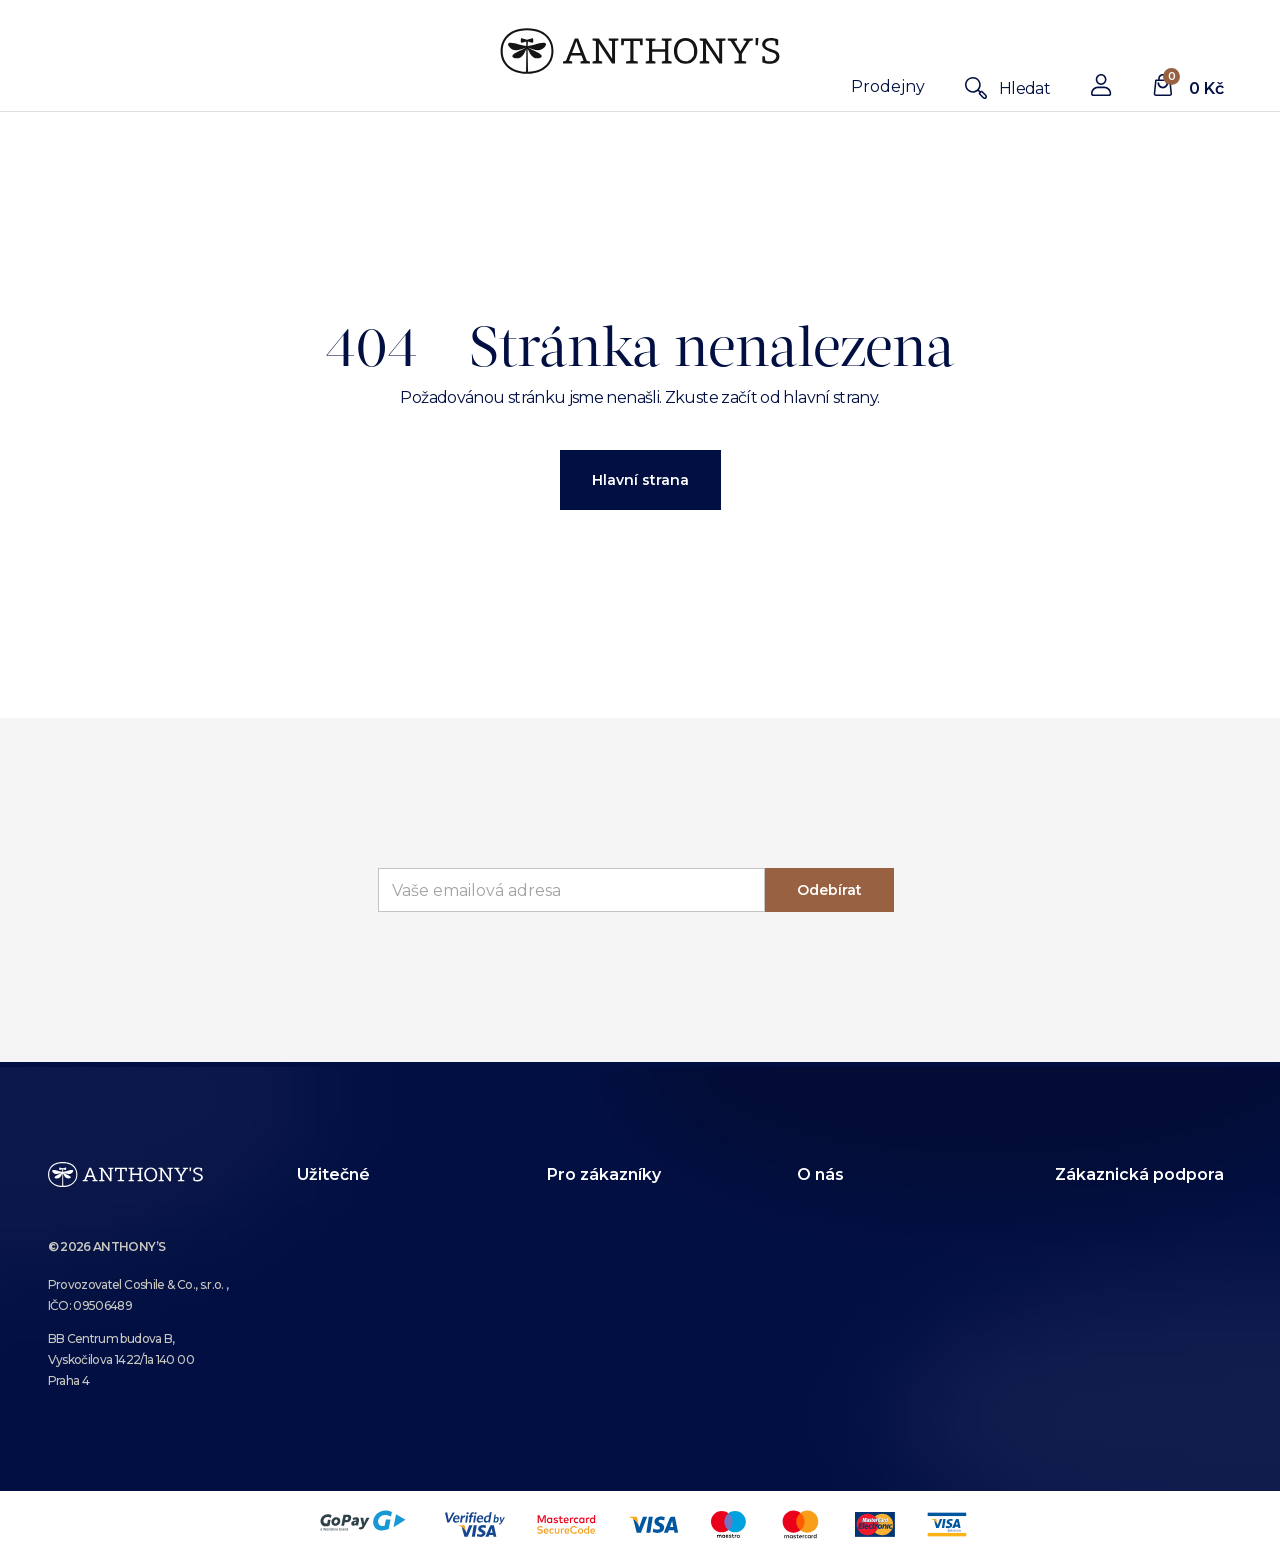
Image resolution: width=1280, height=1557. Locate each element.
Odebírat (829, 890)
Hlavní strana (640, 480)
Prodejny (888, 86)
